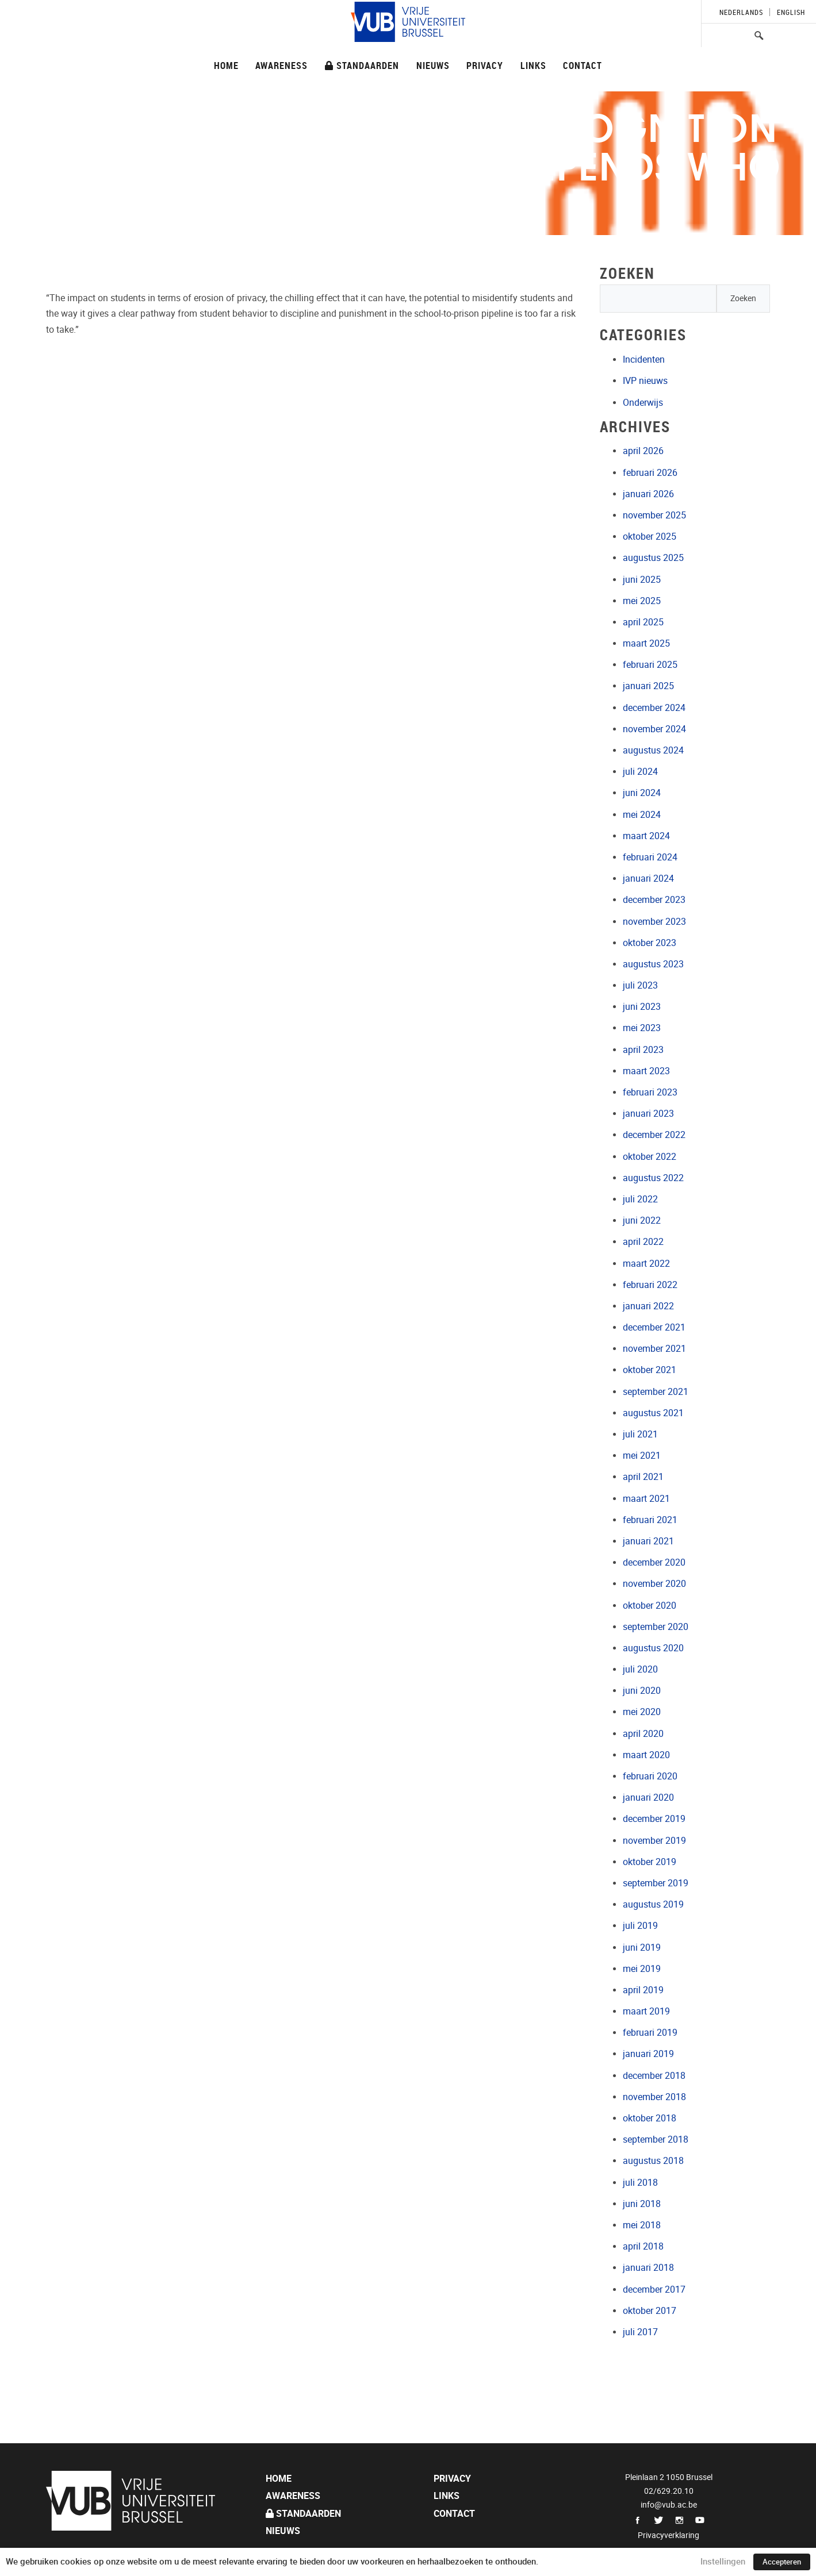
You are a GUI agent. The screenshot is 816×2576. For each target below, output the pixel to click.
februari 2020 (650, 1776)
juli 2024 (640, 771)
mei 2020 (642, 1711)
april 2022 (643, 1241)
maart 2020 (646, 1755)
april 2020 (643, 1733)
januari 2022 (648, 1306)
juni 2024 (642, 792)
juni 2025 (642, 579)
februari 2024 (650, 857)
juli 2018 (640, 2182)
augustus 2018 (653, 2160)
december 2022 (654, 1134)
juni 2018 (642, 2203)
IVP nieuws (645, 380)
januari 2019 (648, 2053)
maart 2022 (646, 1263)
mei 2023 (642, 1027)
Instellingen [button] (722, 2561)
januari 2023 (648, 1113)
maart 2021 (646, 1498)
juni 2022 (642, 1220)
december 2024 (654, 707)
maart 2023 (646, 1071)
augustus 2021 (653, 1413)
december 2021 (654, 1327)
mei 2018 (642, 2225)
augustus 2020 (653, 1648)
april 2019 (643, 1990)
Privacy (484, 65)
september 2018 (655, 2139)
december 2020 (654, 1562)
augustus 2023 (653, 964)
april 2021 (643, 1476)
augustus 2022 (653, 1177)
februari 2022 (650, 1284)
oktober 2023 (649, 942)
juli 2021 (640, 1434)
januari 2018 (648, 2267)
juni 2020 (642, 1690)
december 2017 (654, 2289)
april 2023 (643, 1049)
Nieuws (433, 65)
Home (226, 65)
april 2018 (643, 2246)
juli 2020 (640, 1669)
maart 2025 (646, 643)
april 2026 (643, 450)
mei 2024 (642, 814)
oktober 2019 (649, 1861)
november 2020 (654, 1583)
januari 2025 (648, 685)
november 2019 (654, 1840)
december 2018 (654, 2075)
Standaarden (362, 65)
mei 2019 (642, 1968)
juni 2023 (642, 1006)
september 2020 (655, 1626)
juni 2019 (642, 1947)
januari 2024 (648, 878)
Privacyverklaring (668, 2535)
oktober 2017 (649, 2310)
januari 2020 (648, 1797)
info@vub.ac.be (669, 2504)
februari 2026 (650, 472)
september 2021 (655, 1391)
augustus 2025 (653, 557)
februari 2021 (650, 1519)
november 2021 (654, 1348)
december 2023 (654, 899)
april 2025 (643, 622)
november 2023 (654, 921)
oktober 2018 (649, 2118)
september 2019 (655, 1883)
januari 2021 (648, 1541)
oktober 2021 (649, 1369)
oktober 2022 (649, 1156)
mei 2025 (642, 600)
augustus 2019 (653, 1904)
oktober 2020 (649, 1605)
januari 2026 (648, 494)
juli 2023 (640, 985)
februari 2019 (650, 2032)
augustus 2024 (653, 750)
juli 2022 (640, 1199)
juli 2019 (640, 1925)
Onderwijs (643, 402)
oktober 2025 (649, 536)
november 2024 (654, 729)
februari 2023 (650, 1092)
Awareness (281, 65)
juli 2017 (640, 2332)
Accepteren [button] (782, 2562)
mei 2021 (642, 1455)
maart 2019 (646, 2011)
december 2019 (654, 1818)
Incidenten (644, 359)
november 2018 (654, 2096)
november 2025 (654, 515)
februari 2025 (650, 664)
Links (533, 65)
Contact (582, 65)
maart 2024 (646, 836)
